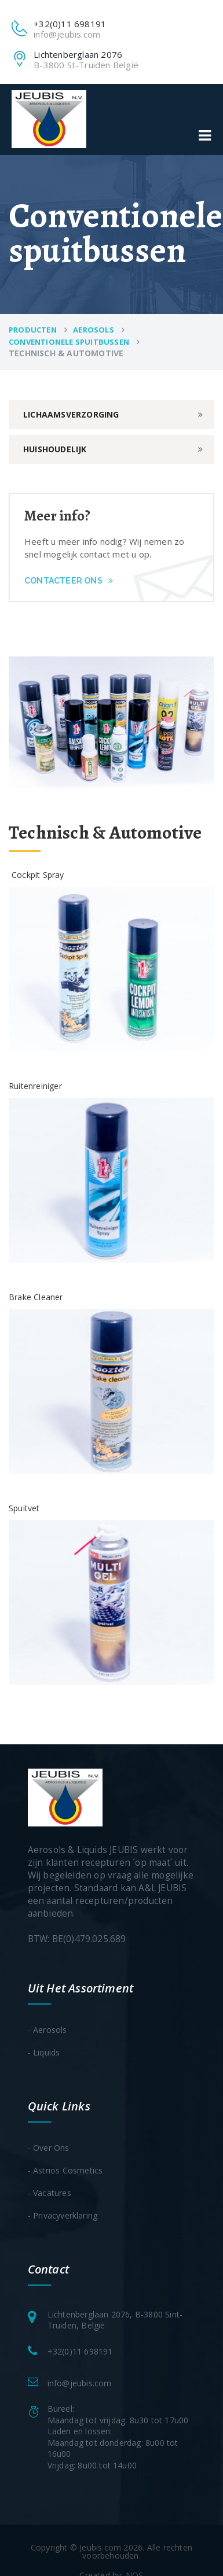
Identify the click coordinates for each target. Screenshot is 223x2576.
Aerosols (93, 329)
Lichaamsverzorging (71, 414)
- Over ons (49, 2147)
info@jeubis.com (67, 34)
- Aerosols (47, 2029)
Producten (33, 329)
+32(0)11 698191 (80, 2351)
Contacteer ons (68, 580)
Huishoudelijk (55, 449)
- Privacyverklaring (63, 2215)
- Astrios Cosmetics (65, 2170)
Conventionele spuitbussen (69, 342)
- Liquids (44, 2052)
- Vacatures (49, 2192)
